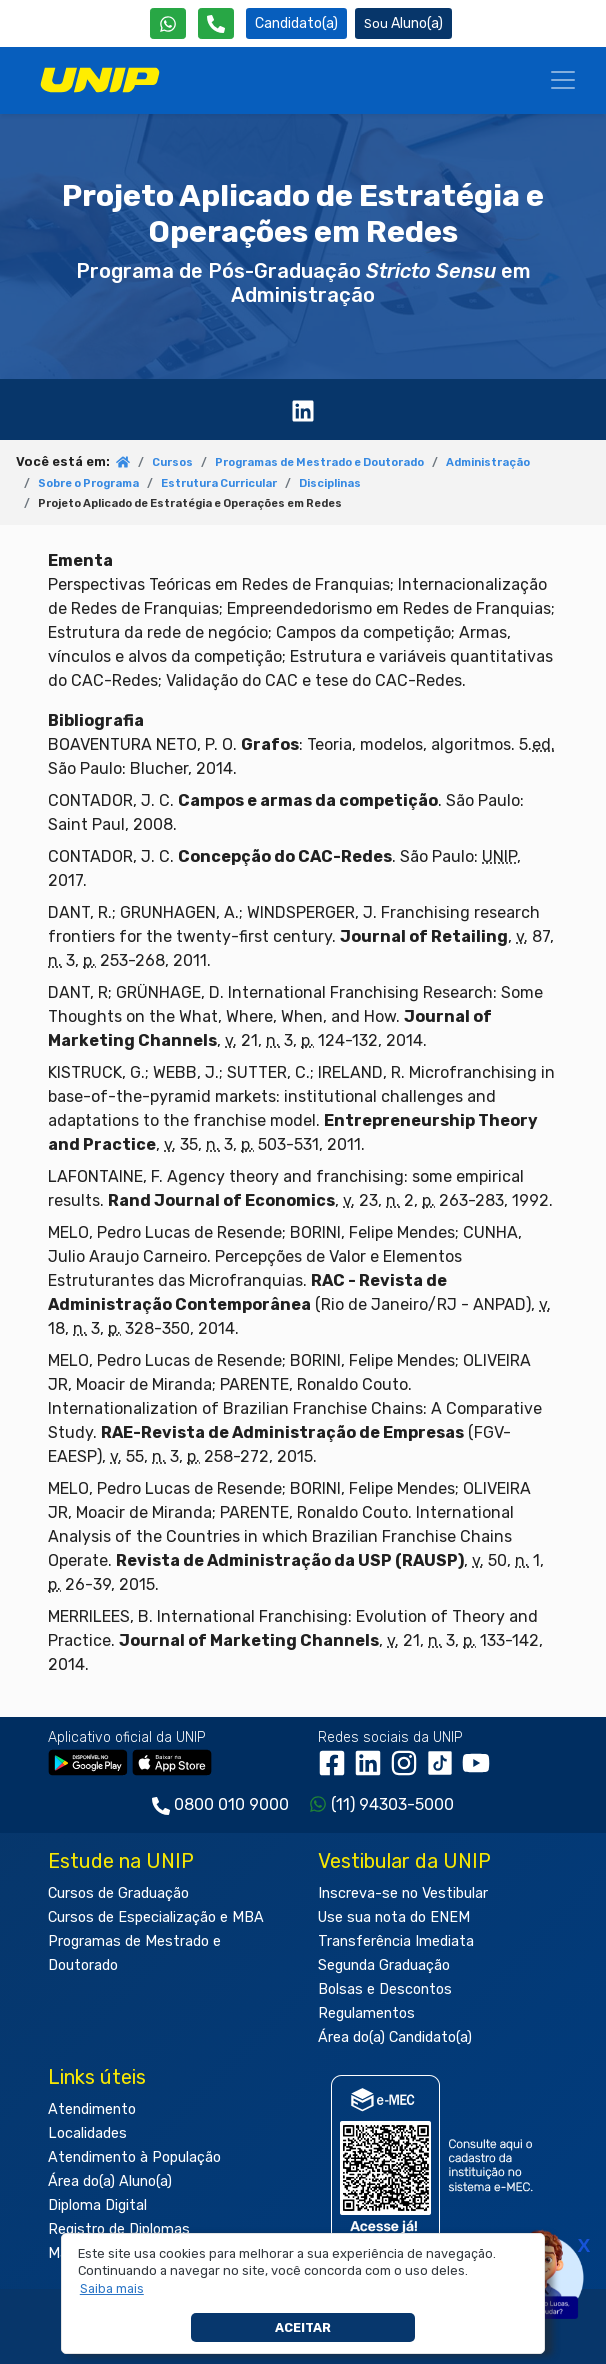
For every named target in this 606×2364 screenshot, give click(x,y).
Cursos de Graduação (118, 1893)
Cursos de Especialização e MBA (156, 1917)
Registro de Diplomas (119, 2229)
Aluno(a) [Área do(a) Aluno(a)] (403, 23)
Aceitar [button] (303, 2327)
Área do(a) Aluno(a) (110, 2181)
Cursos (172, 462)
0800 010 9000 (231, 1804)
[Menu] (563, 80)
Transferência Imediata (396, 1941)
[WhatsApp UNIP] (168, 23)
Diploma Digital (97, 2205)
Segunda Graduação (384, 1965)
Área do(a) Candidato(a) (395, 2037)
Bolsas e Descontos (385, 1989)
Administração (488, 462)
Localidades (87, 2133)
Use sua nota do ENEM (394, 1917)
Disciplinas (330, 483)
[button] (111, 2289)
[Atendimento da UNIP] (216, 23)
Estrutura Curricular (219, 483)
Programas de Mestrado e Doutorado (319, 462)
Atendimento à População (134, 2157)
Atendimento (92, 2109)
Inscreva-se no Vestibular (403, 1893)
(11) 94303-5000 (392, 1804)
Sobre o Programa (88, 483)
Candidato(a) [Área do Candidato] (296, 23)
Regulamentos (366, 2013)
